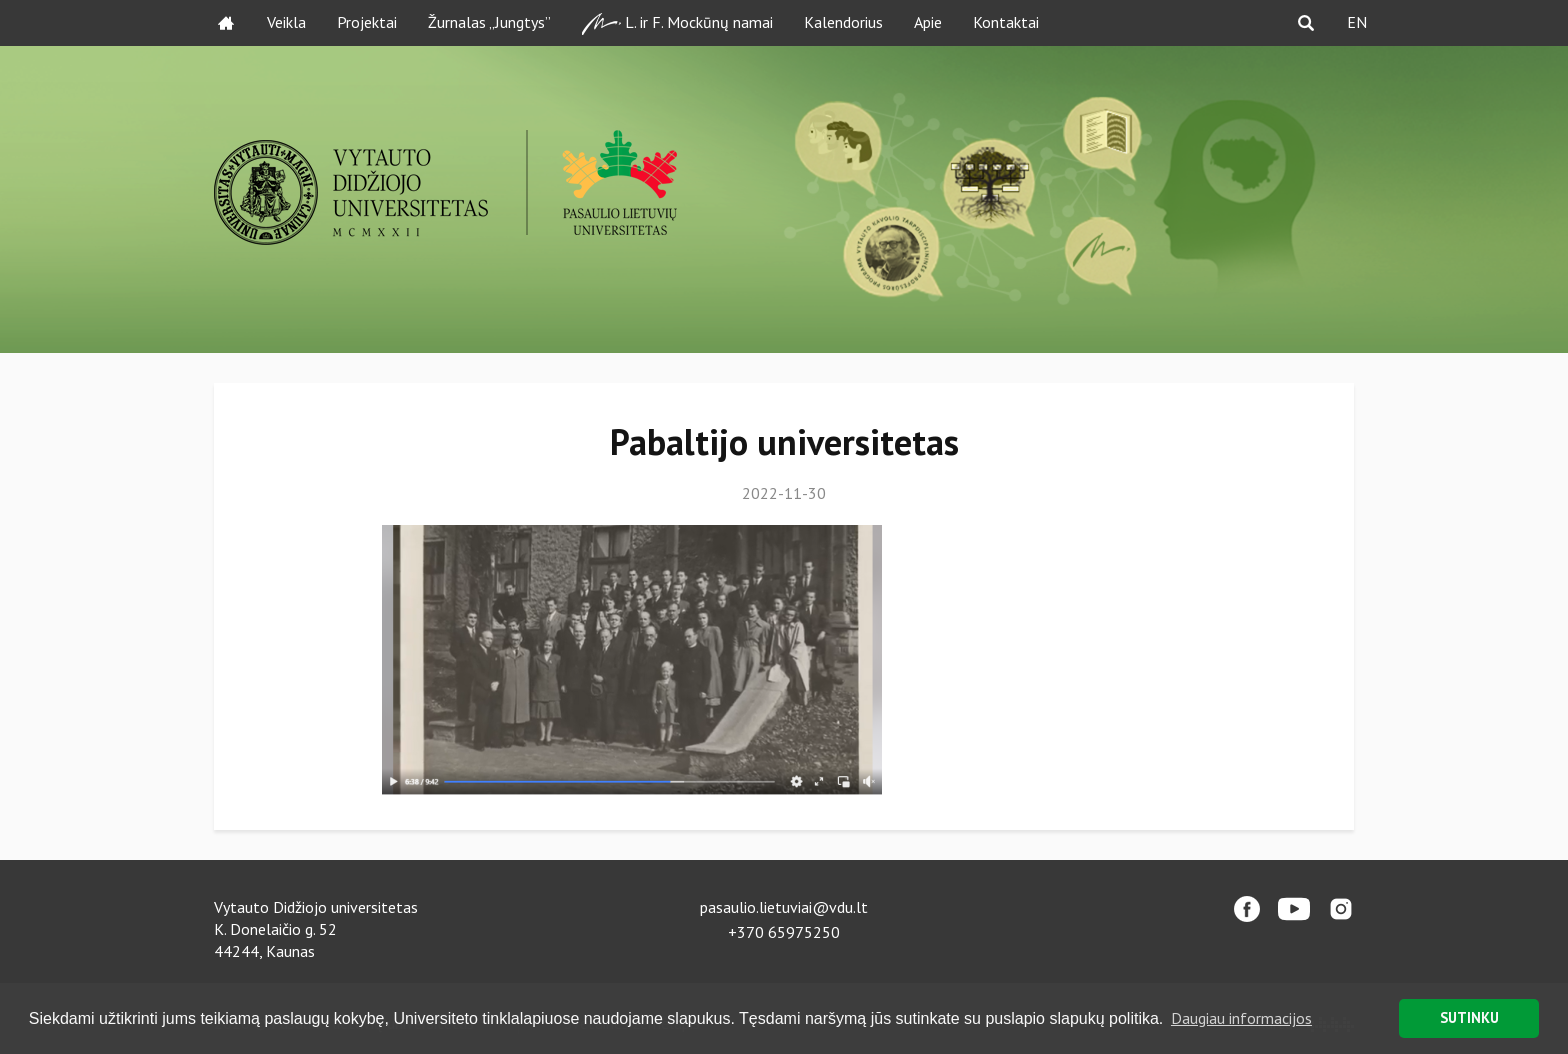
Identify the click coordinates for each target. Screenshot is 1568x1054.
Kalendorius (843, 22)
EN (1357, 22)
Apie (928, 22)
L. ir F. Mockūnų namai (677, 23)
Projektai (367, 22)
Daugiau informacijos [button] (1241, 1018)
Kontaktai (1006, 22)
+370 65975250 (784, 932)
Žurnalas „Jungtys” (489, 22)
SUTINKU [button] (1469, 1017)
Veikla (286, 22)
